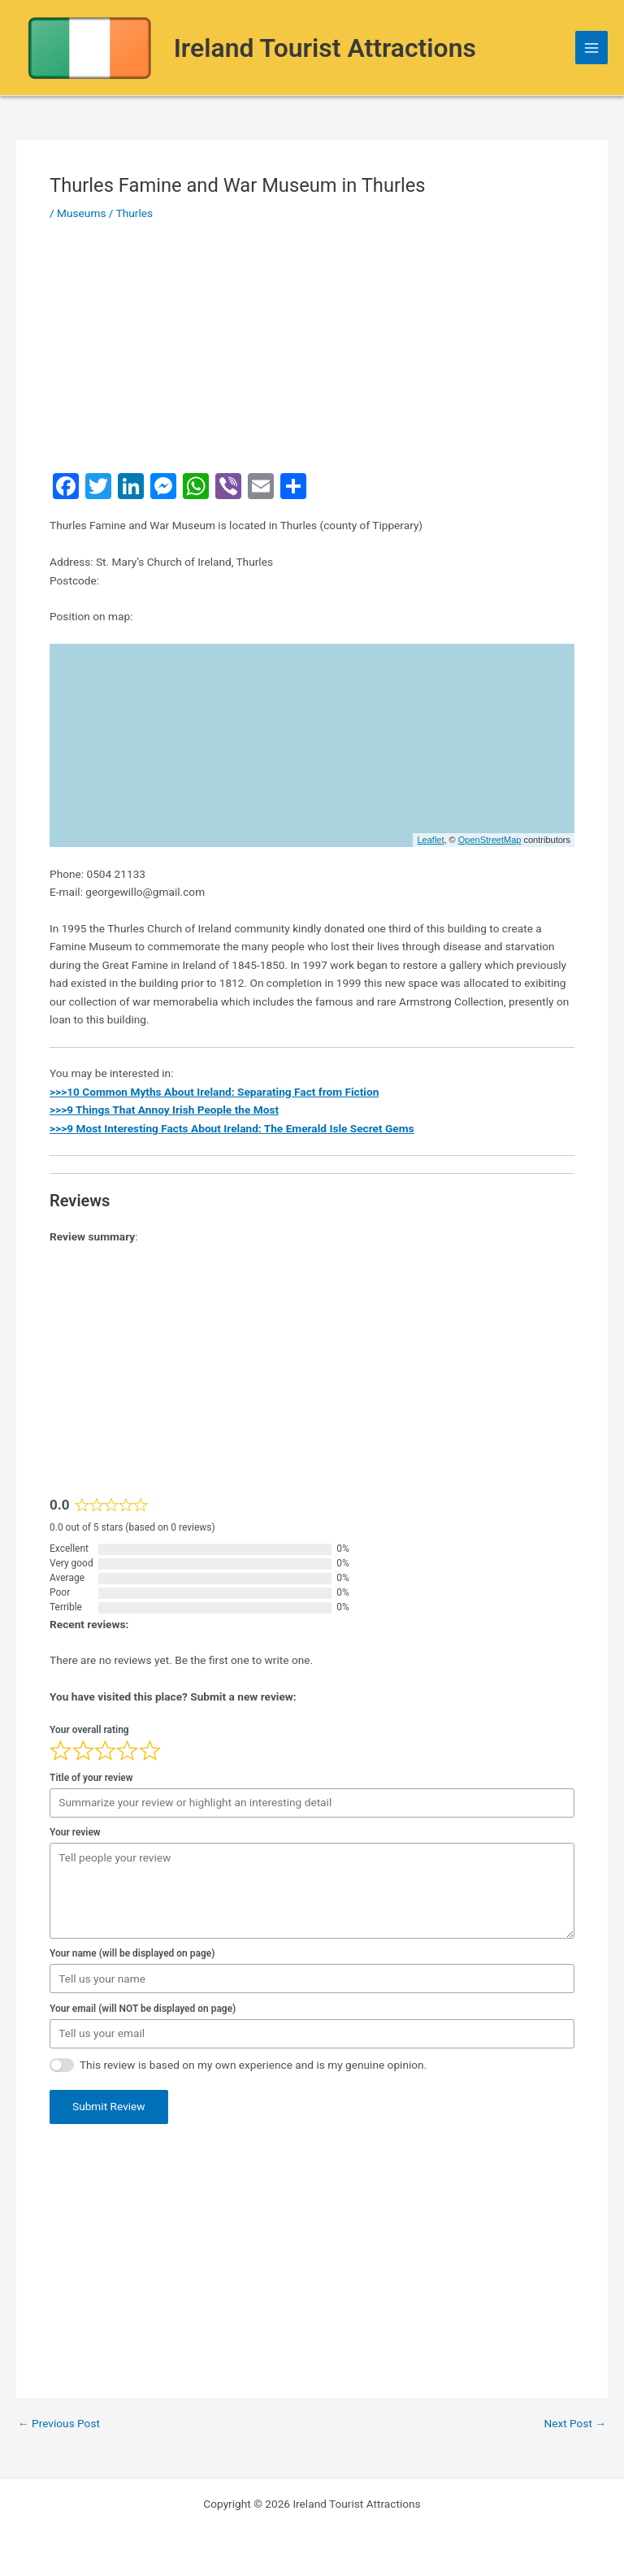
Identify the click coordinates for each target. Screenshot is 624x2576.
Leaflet (430, 840)
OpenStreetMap (490, 840)
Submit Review (108, 2106)
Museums (81, 212)
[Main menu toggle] (592, 47)
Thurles (135, 212)
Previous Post (59, 2424)
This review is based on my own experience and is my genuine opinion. (253, 2064)
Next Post (575, 2424)
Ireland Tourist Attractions (325, 48)
